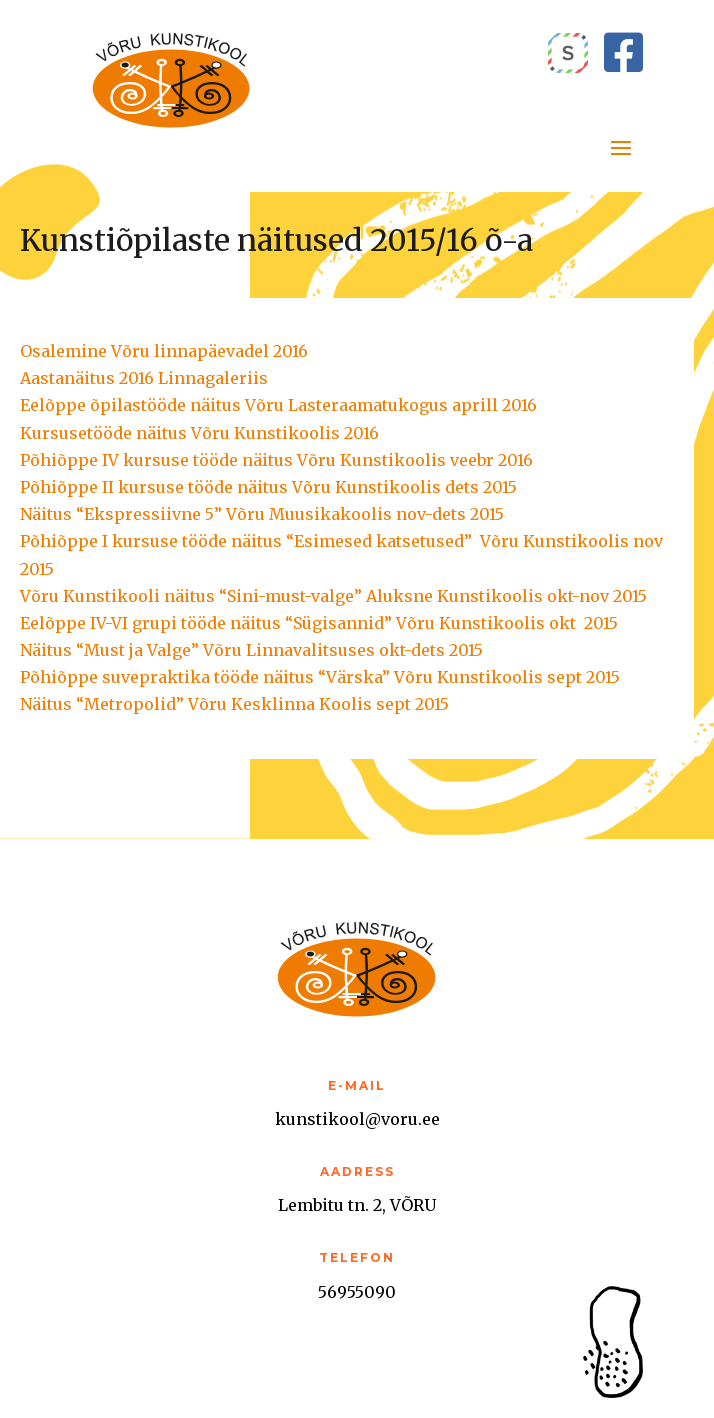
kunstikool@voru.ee (357, 1119)
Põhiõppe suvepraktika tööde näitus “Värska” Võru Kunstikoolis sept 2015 (320, 677)
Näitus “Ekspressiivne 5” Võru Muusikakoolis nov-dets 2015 (262, 514)
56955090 (357, 1292)
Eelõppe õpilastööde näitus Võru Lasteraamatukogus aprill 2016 (278, 405)
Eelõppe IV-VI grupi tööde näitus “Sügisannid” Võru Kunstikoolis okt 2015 (319, 623)
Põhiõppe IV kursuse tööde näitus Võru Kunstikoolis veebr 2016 (276, 460)
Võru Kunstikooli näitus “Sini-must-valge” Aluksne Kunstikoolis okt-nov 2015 (333, 596)
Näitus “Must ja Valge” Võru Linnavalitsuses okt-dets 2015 (251, 650)
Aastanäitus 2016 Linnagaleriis (144, 378)
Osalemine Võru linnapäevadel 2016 (164, 351)
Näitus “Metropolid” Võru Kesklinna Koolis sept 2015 (234, 704)
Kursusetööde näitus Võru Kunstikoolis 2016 (199, 433)
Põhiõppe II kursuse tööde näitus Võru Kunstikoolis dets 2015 (268, 487)
